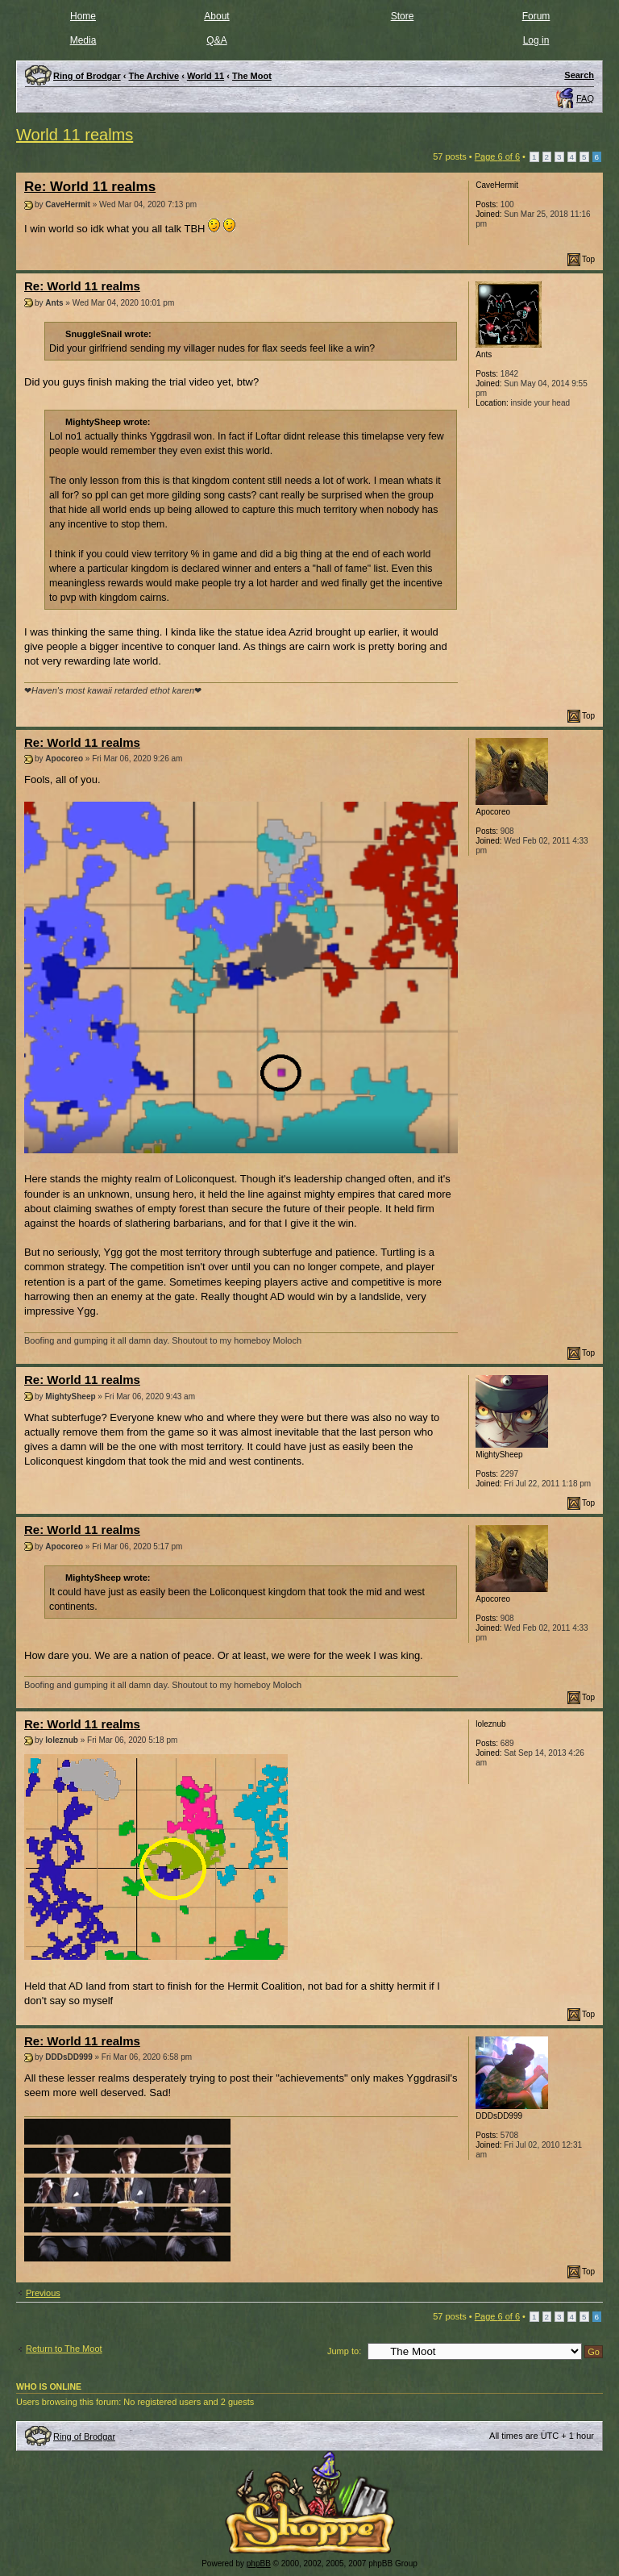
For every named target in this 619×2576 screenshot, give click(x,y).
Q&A (216, 40)
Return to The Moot (64, 2348)
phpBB (259, 2563)
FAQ (585, 98)
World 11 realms (74, 135)
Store (402, 16)
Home (83, 16)
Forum (536, 16)
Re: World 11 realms (90, 186)
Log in (536, 40)
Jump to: (344, 2351)
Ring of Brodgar (84, 2436)
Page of (497, 156)
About (216, 16)
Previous (43, 2293)
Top (588, 259)
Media (83, 40)
